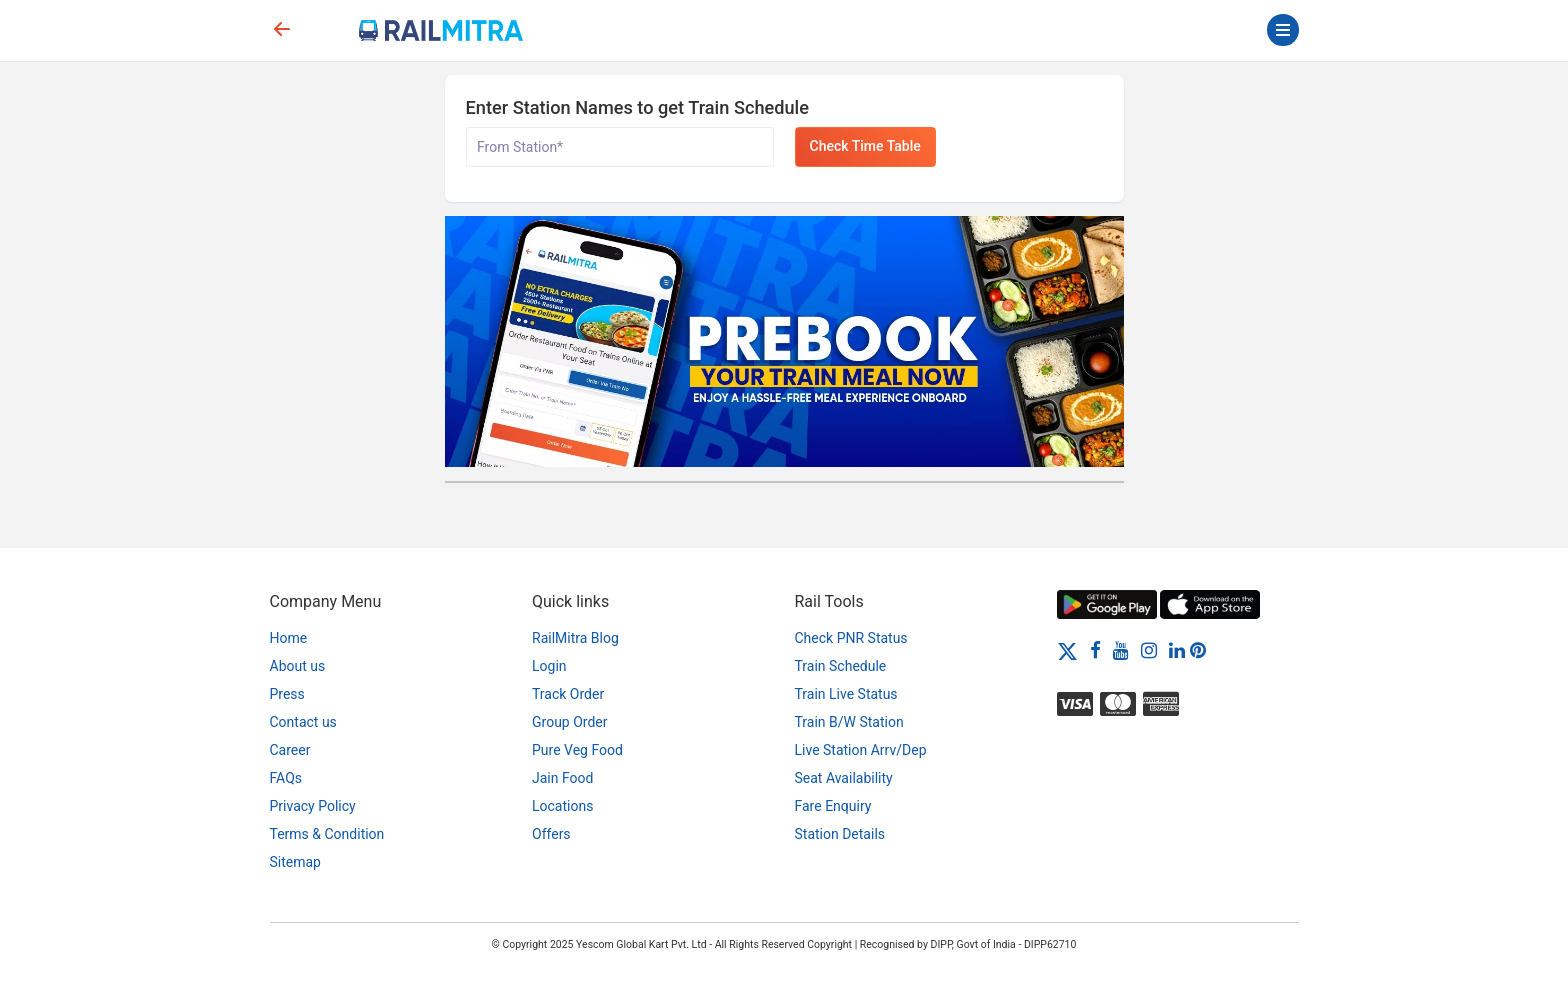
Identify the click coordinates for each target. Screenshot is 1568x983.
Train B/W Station (849, 722)
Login (549, 666)
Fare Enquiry (833, 806)
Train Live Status (846, 694)
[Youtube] (1121, 650)
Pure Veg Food (577, 750)
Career (290, 750)
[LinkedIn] (1177, 650)
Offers (551, 834)
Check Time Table (865, 146)
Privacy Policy (313, 806)
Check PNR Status (851, 638)
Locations (562, 806)
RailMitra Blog (575, 638)
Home (289, 638)
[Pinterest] (1198, 650)
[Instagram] (1149, 650)
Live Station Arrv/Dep (861, 750)
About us (298, 666)
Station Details (840, 834)
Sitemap (295, 862)
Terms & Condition (327, 834)
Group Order (570, 722)
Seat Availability (844, 778)
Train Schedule (841, 666)
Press (287, 694)
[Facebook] (1095, 650)
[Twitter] (1067, 650)
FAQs (286, 778)
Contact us (303, 722)
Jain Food (562, 778)
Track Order (568, 694)
